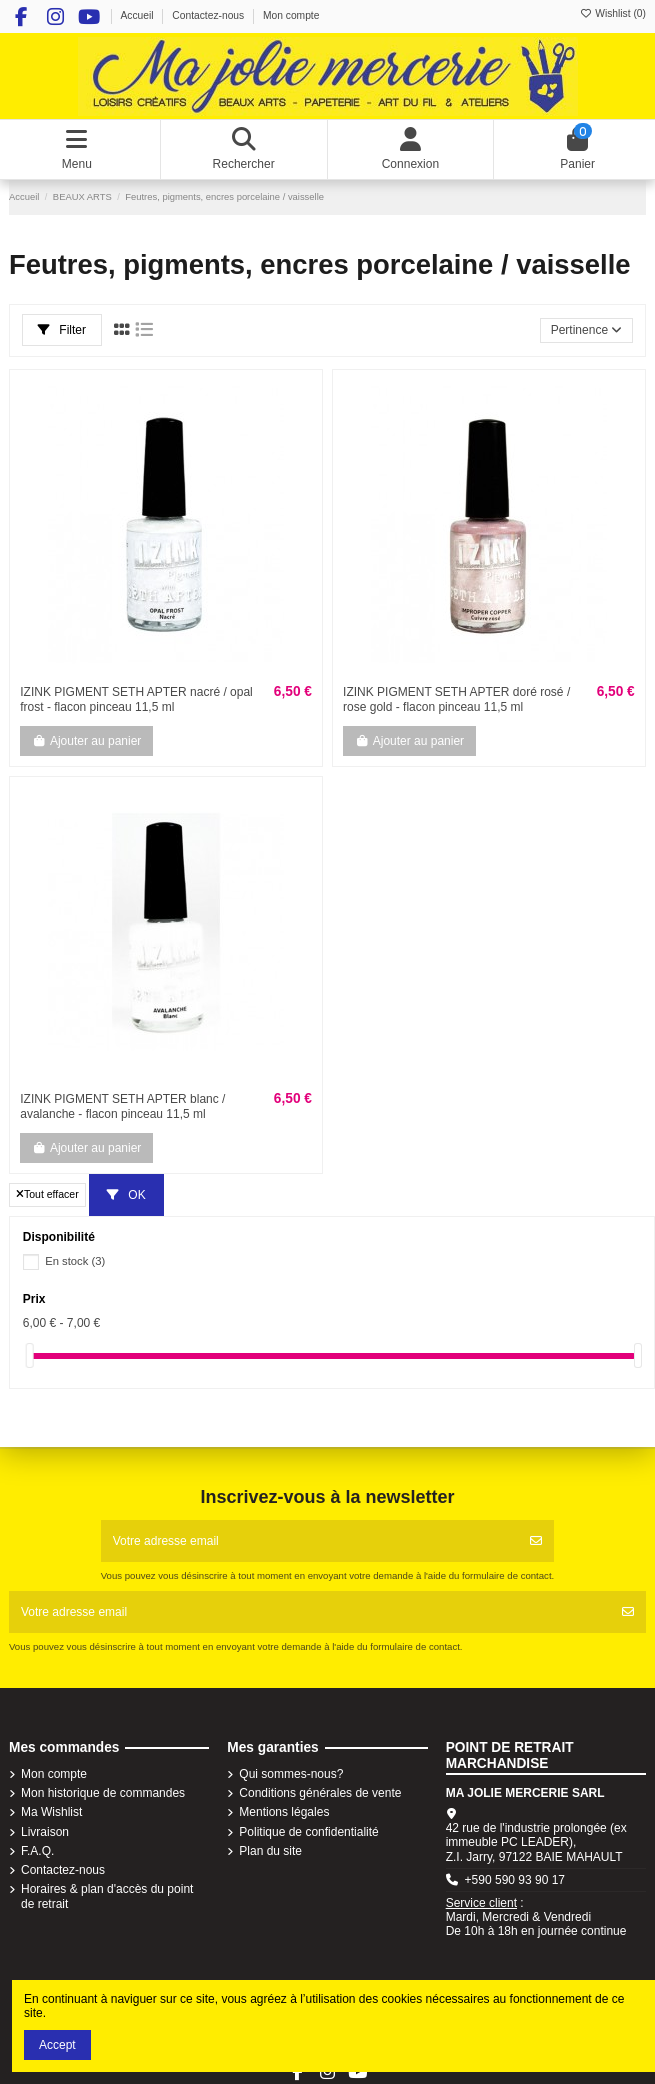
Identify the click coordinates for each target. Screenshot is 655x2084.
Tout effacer (47, 1194)
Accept (57, 2045)
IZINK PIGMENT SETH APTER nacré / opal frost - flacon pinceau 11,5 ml (136, 699)
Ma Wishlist (51, 1812)
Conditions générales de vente (320, 1793)
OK (126, 1195)
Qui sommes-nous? (291, 1774)
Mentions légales (284, 1812)
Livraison (45, 1832)
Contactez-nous (209, 15)
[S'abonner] (536, 1541)
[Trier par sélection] (586, 330)
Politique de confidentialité (308, 1832)
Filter (62, 330)
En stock (75, 1261)
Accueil (138, 15)
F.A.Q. (37, 1851)
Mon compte (291, 15)
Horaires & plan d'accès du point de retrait (107, 1896)
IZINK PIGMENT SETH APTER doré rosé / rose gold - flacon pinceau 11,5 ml (456, 699)
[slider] (30, 1355)
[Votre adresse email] (310, 1541)
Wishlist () (613, 13)
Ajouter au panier (86, 741)
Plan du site (270, 1851)
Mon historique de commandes (103, 1793)
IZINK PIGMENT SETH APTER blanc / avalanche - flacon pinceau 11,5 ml (122, 1106)
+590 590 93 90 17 (515, 1880)
